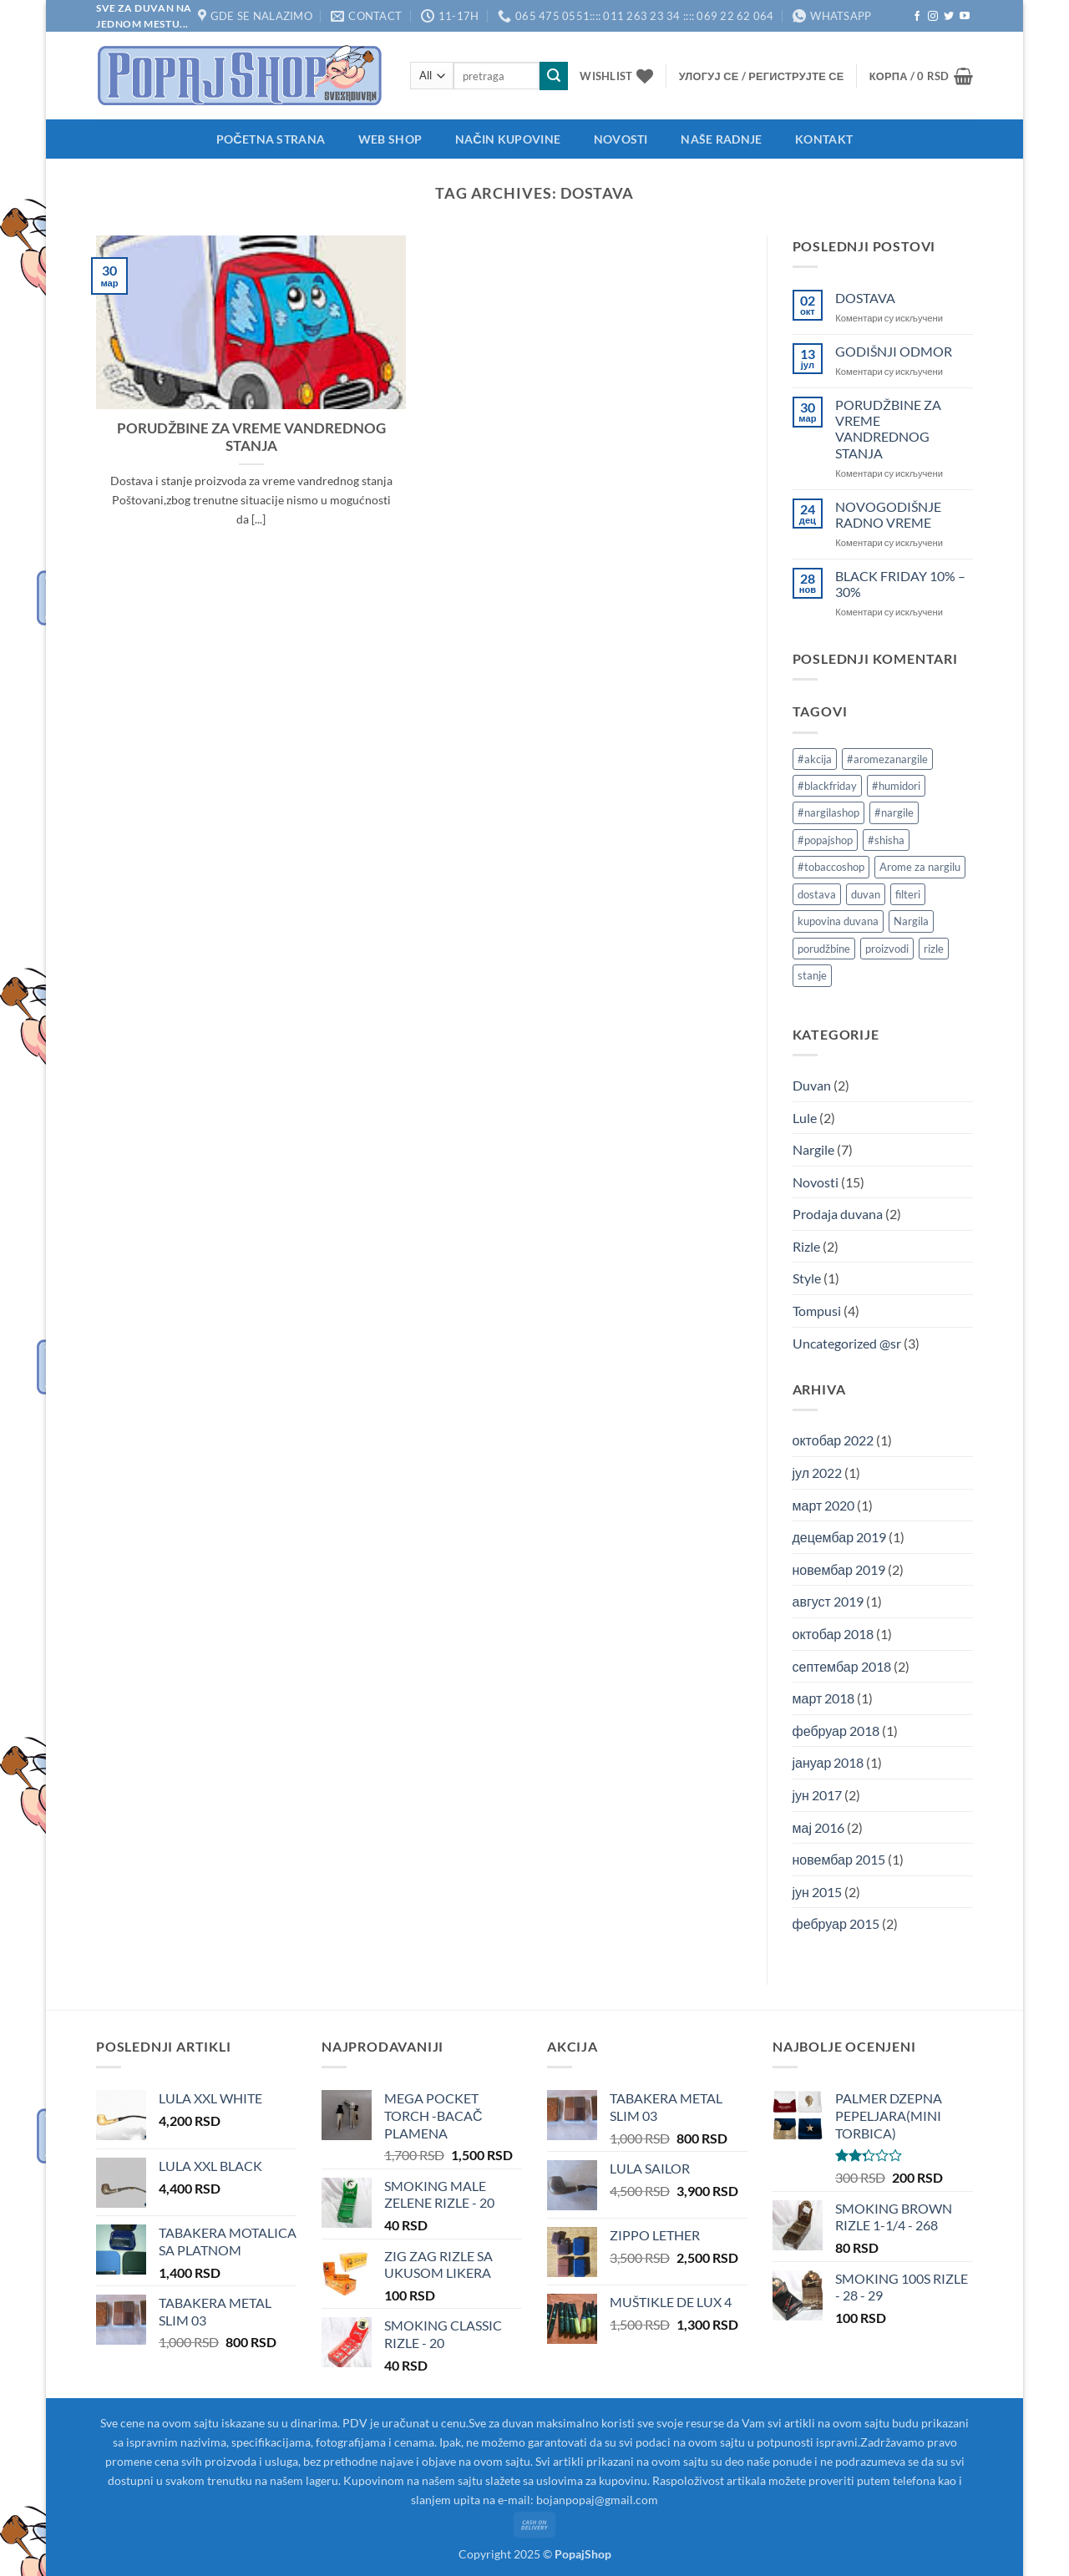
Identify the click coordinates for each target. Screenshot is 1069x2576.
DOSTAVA (865, 298)
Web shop (390, 139)
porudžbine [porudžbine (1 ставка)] (824, 948)
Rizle (806, 1246)
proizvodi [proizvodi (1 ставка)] (887, 948)
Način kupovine (507, 139)
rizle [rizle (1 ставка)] (934, 948)
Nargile (813, 1149)
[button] (761, 76)
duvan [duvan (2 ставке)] (865, 894)
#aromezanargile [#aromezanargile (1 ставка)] (887, 759)
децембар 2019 (840, 1537)
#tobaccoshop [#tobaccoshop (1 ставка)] (831, 866)
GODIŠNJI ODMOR (893, 351)
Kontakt (824, 139)
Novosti (621, 139)
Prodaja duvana (838, 1214)
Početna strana (270, 139)
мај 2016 (818, 1827)
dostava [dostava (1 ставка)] (817, 894)
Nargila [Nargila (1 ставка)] (911, 921)
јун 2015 (817, 1892)
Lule (805, 1118)
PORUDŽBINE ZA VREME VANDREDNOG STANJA (251, 437)
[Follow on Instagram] (933, 17)
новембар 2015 (839, 1859)
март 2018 (824, 1698)
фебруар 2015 (836, 1923)
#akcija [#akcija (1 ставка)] (815, 759)
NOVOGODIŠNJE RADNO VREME (888, 514)
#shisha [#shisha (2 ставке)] (886, 840)
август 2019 (828, 1601)
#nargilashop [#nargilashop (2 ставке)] (828, 812)
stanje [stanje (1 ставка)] (812, 975)
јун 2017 (817, 1795)
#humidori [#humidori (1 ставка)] (896, 785)
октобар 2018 (833, 1634)
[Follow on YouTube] (965, 17)
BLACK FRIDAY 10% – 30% (900, 584)
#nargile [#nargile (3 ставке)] (894, 812)
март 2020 (824, 1505)
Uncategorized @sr (847, 1343)
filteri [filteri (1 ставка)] (907, 894)
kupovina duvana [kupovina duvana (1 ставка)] (838, 921)
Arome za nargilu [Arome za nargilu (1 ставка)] (919, 866)
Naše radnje (721, 139)
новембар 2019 (839, 1569)
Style (807, 1278)
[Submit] (554, 76)
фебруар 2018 (836, 1730)
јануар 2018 (828, 1762)
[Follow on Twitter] (949, 17)
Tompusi (817, 1310)
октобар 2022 (833, 1440)
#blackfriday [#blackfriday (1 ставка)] (827, 785)
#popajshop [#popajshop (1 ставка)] (825, 840)
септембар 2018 (842, 1666)
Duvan (812, 1085)
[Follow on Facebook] (917, 17)
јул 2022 (818, 1472)
